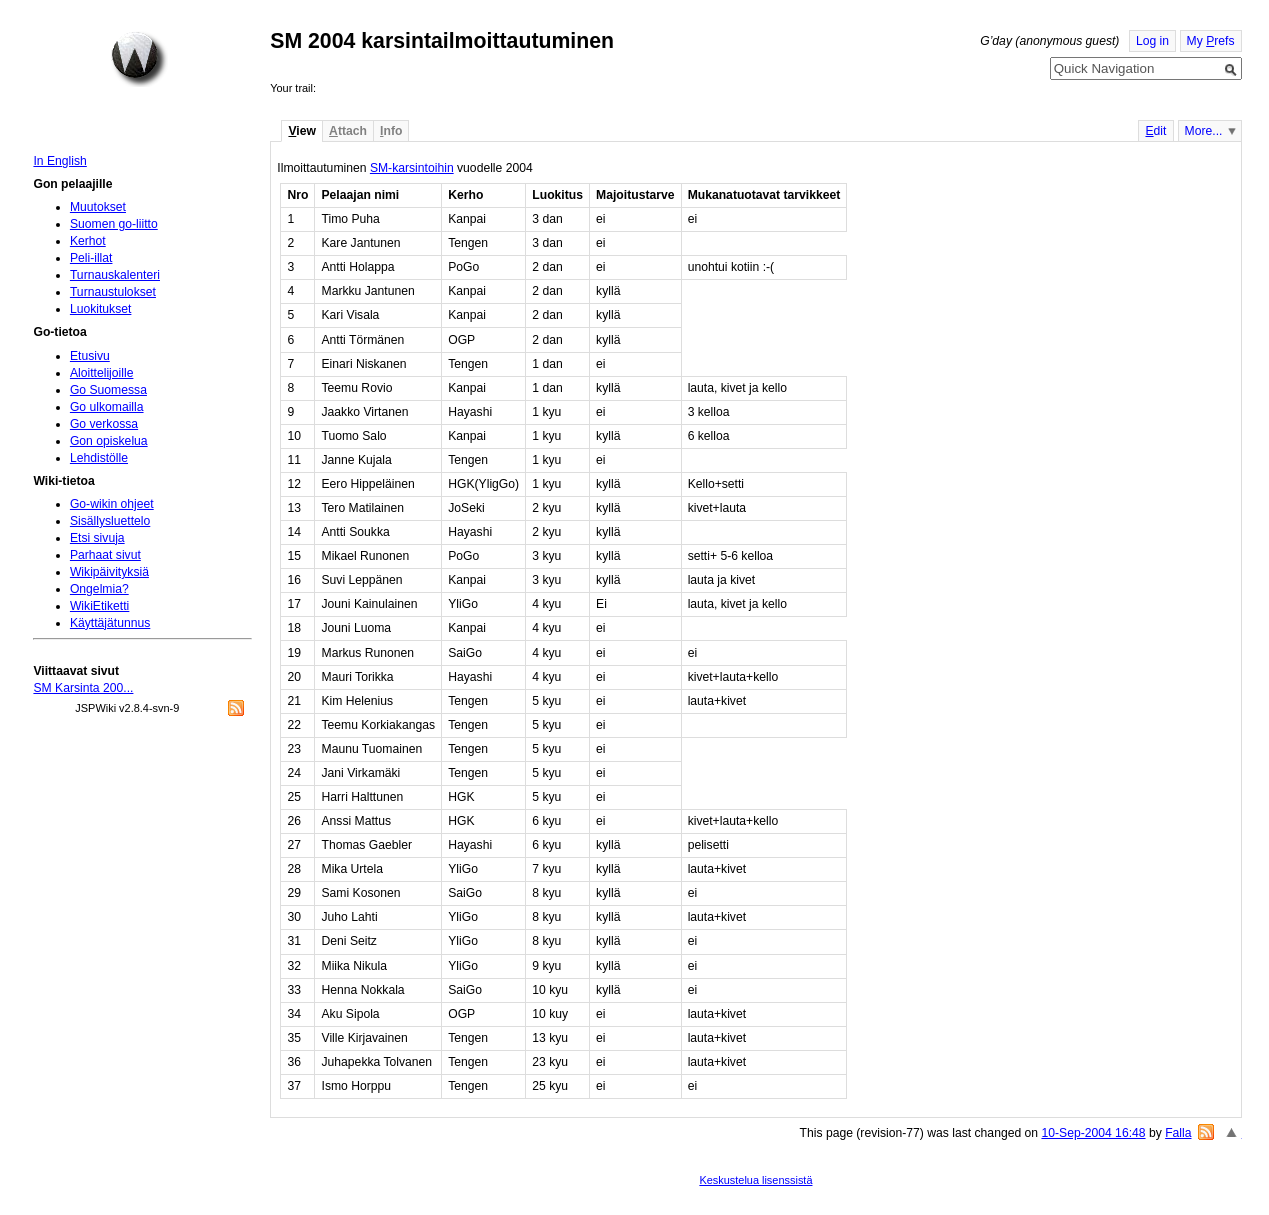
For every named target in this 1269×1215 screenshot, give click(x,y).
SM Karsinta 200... (83, 688)
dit (1155, 131)
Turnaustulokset (113, 292)
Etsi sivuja (97, 538)
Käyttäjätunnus (110, 623)
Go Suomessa (108, 390)
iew (301, 131)
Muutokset (98, 207)
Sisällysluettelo (110, 521)
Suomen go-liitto (114, 224)
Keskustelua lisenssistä (755, 1180)
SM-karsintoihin (412, 168)
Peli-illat (91, 258)
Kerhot (88, 241)
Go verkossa (104, 424)
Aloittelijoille (102, 373)
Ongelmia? (99, 589)
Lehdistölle (99, 458)
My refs (1211, 41)
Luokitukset (101, 309)
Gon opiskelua (109, 441)
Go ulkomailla (107, 407)
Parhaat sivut (105, 555)
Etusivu (90, 356)
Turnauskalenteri (115, 275)
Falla (1178, 1133)
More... (1204, 131)
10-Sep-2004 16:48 (1093, 1133)
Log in (1152, 41)
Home (139, 59)
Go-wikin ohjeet (112, 504)
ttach (348, 131)
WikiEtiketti (99, 606)
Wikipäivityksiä (109, 572)
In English (59, 161)
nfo (391, 131)
